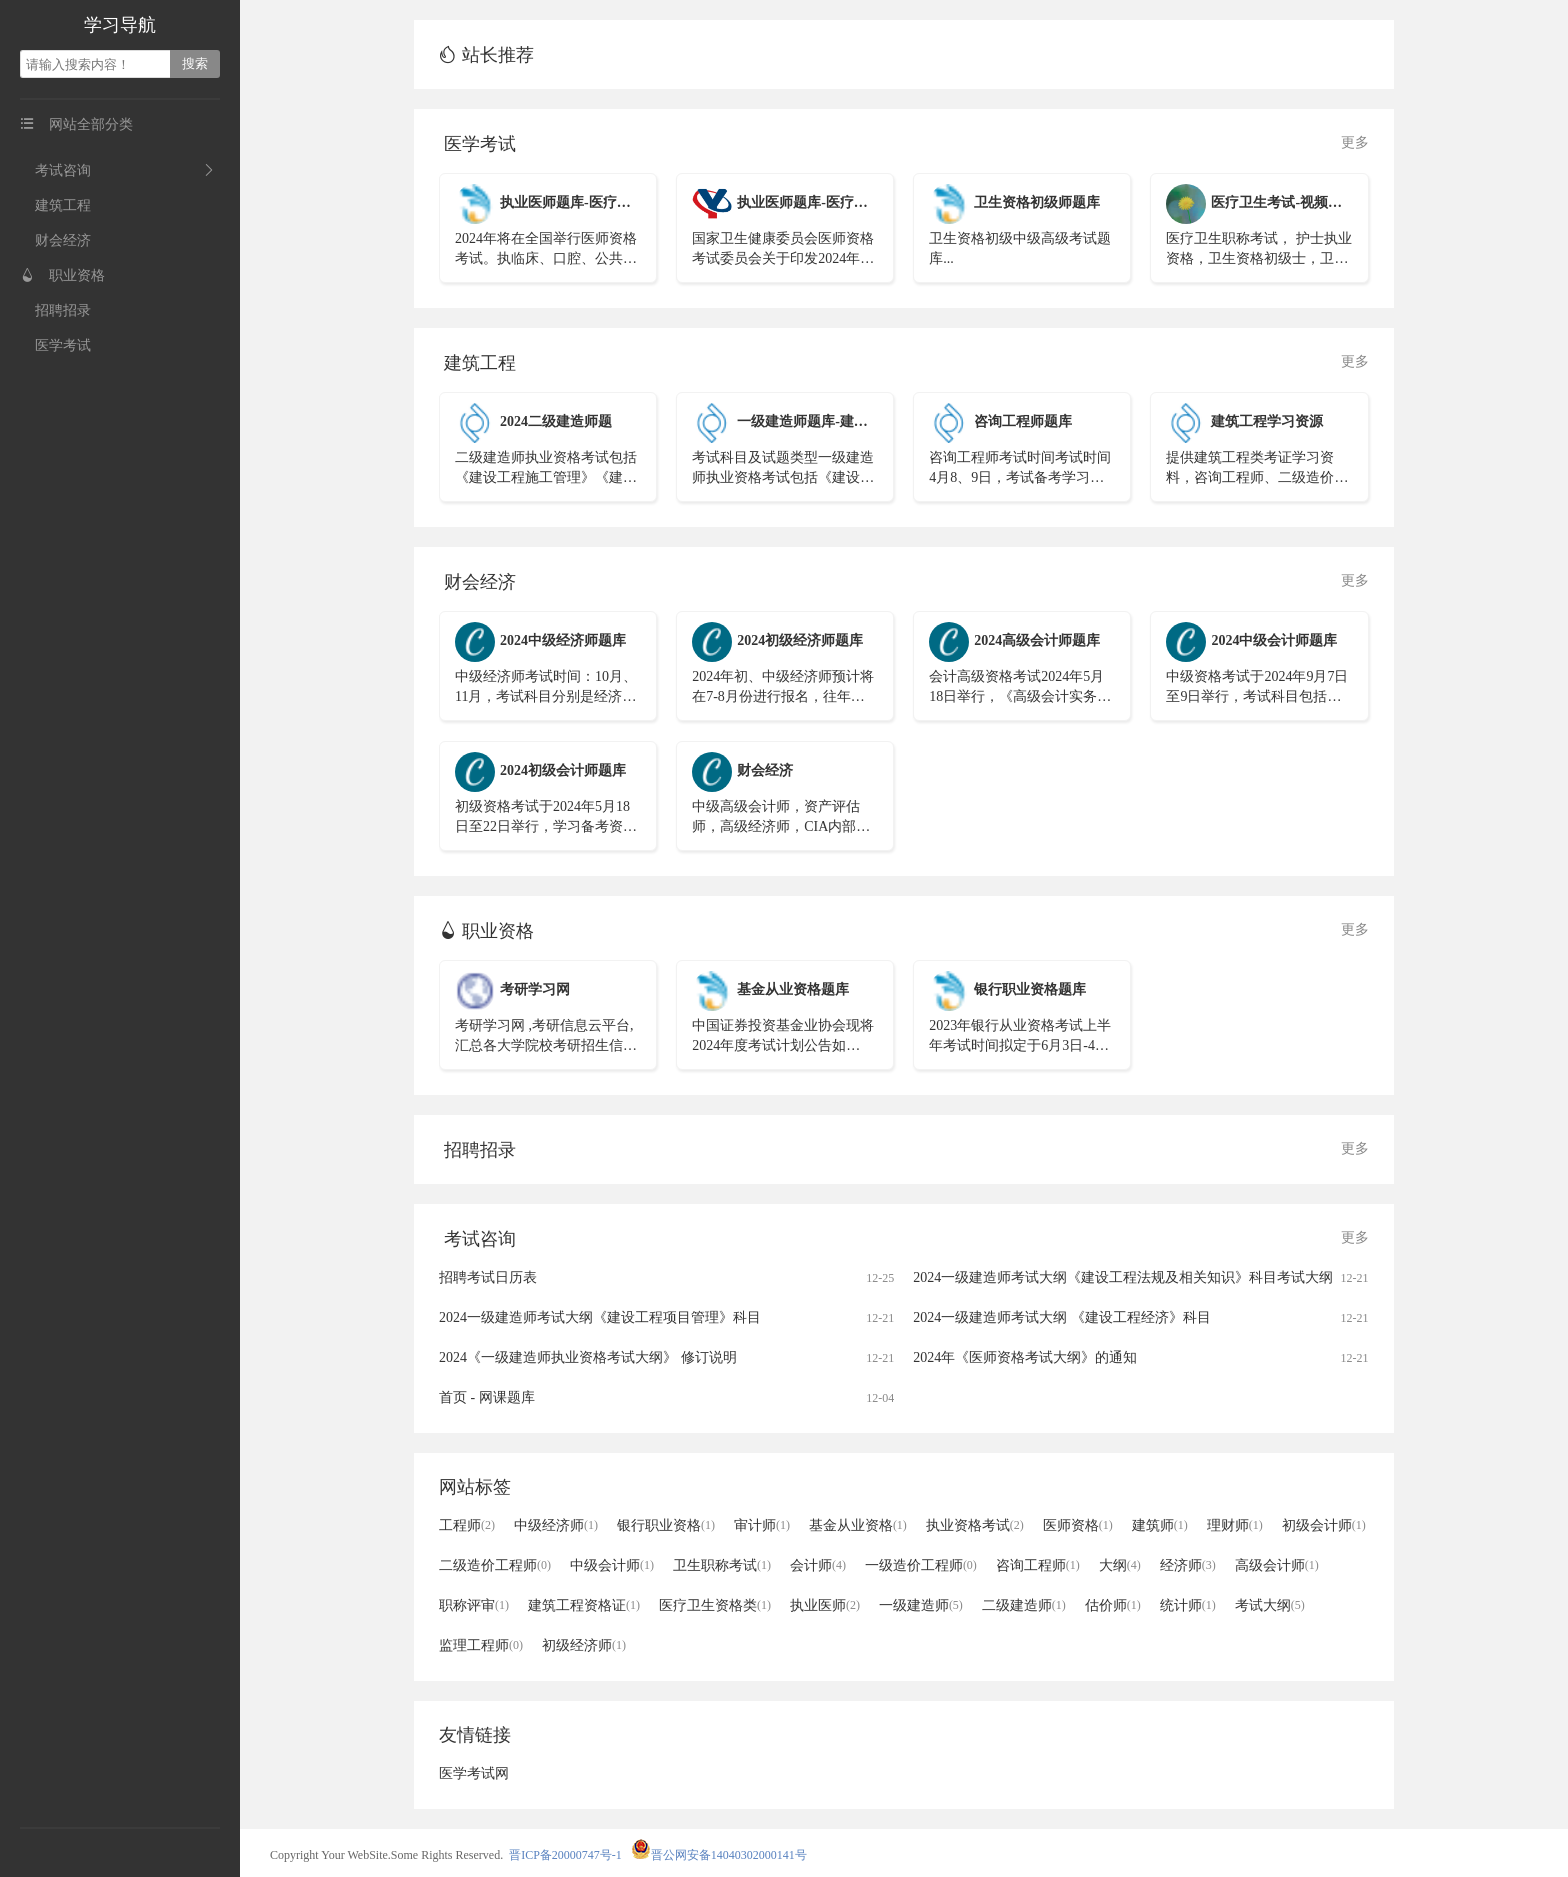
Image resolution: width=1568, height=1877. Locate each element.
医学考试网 (474, 1773)
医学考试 (55, 345)
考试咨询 (55, 170)
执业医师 (825, 1605)
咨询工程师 (1038, 1565)
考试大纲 (1270, 1605)
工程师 (467, 1525)
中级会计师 (612, 1565)
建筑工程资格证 (584, 1605)
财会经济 (55, 240)
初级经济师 (584, 1645)
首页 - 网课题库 (487, 1397)
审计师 (762, 1525)
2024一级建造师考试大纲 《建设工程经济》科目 (1062, 1317)
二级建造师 (1024, 1605)
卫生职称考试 (722, 1565)
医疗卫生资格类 (715, 1605)
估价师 (1113, 1605)
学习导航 (120, 25)
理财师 (1235, 1525)
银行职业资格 (666, 1525)
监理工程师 (481, 1645)
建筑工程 (55, 205)
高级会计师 (1277, 1565)
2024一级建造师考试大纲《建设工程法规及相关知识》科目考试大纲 (1123, 1277)
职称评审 (474, 1605)
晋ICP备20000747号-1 (565, 1855)
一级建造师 (921, 1605)
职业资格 (62, 275)
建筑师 (1160, 1525)
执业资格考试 (975, 1525)
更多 (1355, 142)
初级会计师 (1324, 1525)
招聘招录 (55, 310)
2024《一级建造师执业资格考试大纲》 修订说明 (588, 1357)
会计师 (818, 1565)
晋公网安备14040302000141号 (719, 1855)
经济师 (1188, 1565)
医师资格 (1078, 1525)
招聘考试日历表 (488, 1277)
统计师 (1188, 1605)
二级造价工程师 (495, 1565)
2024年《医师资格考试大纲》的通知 (1025, 1357)
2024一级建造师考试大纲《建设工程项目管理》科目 (600, 1317)
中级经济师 (556, 1525)
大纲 (1120, 1565)
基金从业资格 (858, 1525)
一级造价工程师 (921, 1565)
